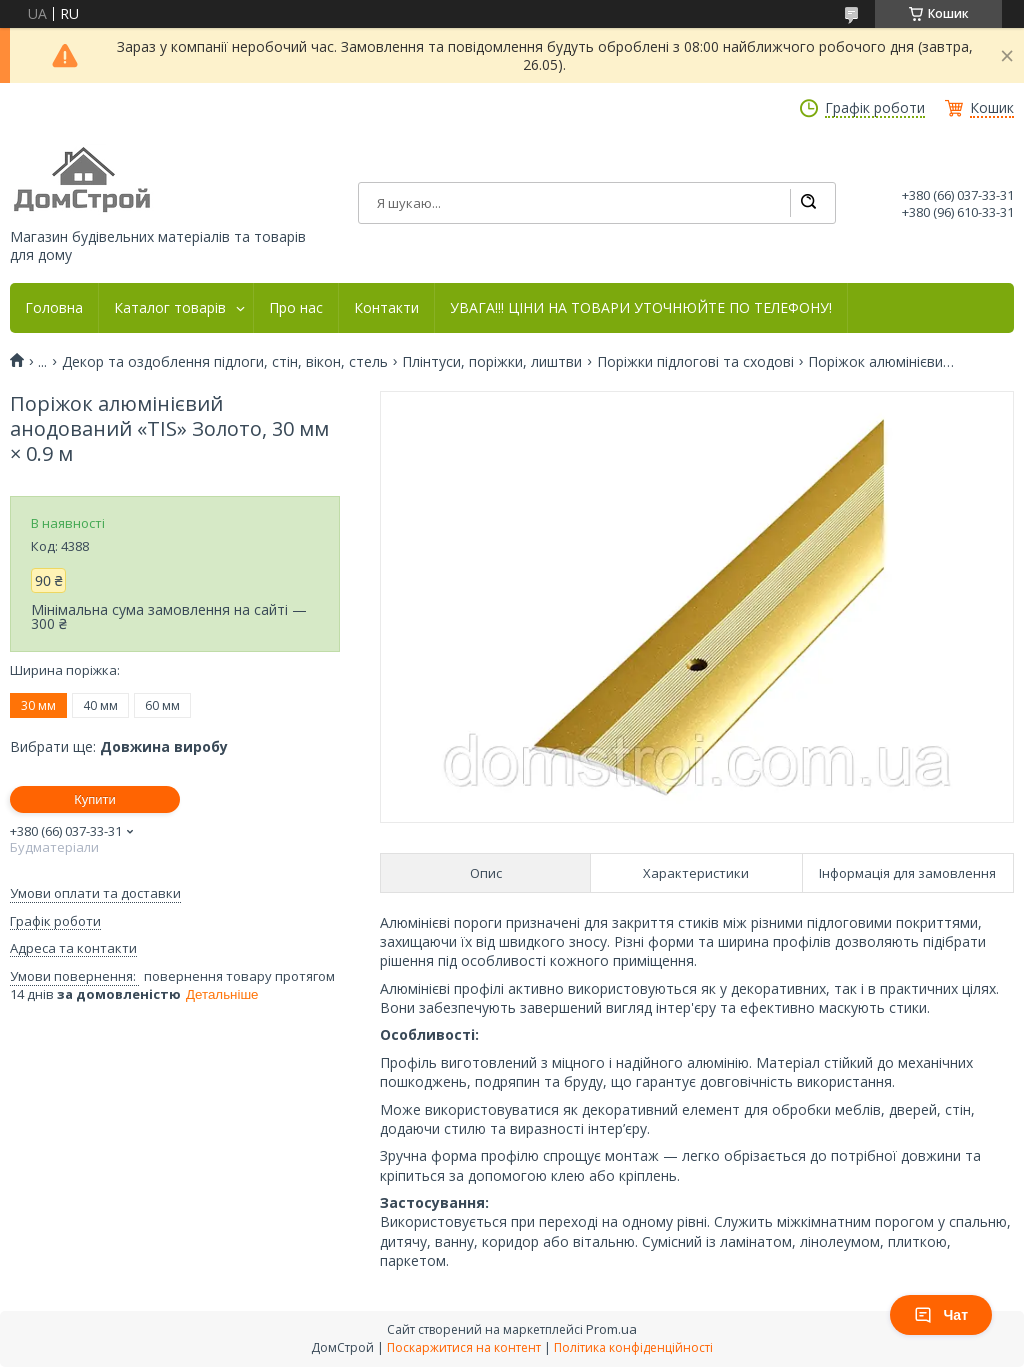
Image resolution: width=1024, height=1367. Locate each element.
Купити (95, 799)
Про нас (296, 308)
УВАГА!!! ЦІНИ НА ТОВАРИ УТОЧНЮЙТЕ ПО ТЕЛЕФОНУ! (641, 308)
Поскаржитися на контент (464, 1347)
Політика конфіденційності (633, 1347)
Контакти (386, 308)
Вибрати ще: (119, 746)
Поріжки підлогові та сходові (695, 362)
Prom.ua (611, 1329)
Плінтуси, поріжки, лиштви (492, 362)
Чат (941, 1315)
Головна (54, 308)
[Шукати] (808, 203)
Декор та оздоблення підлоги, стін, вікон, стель (225, 362)
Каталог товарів (170, 308)
